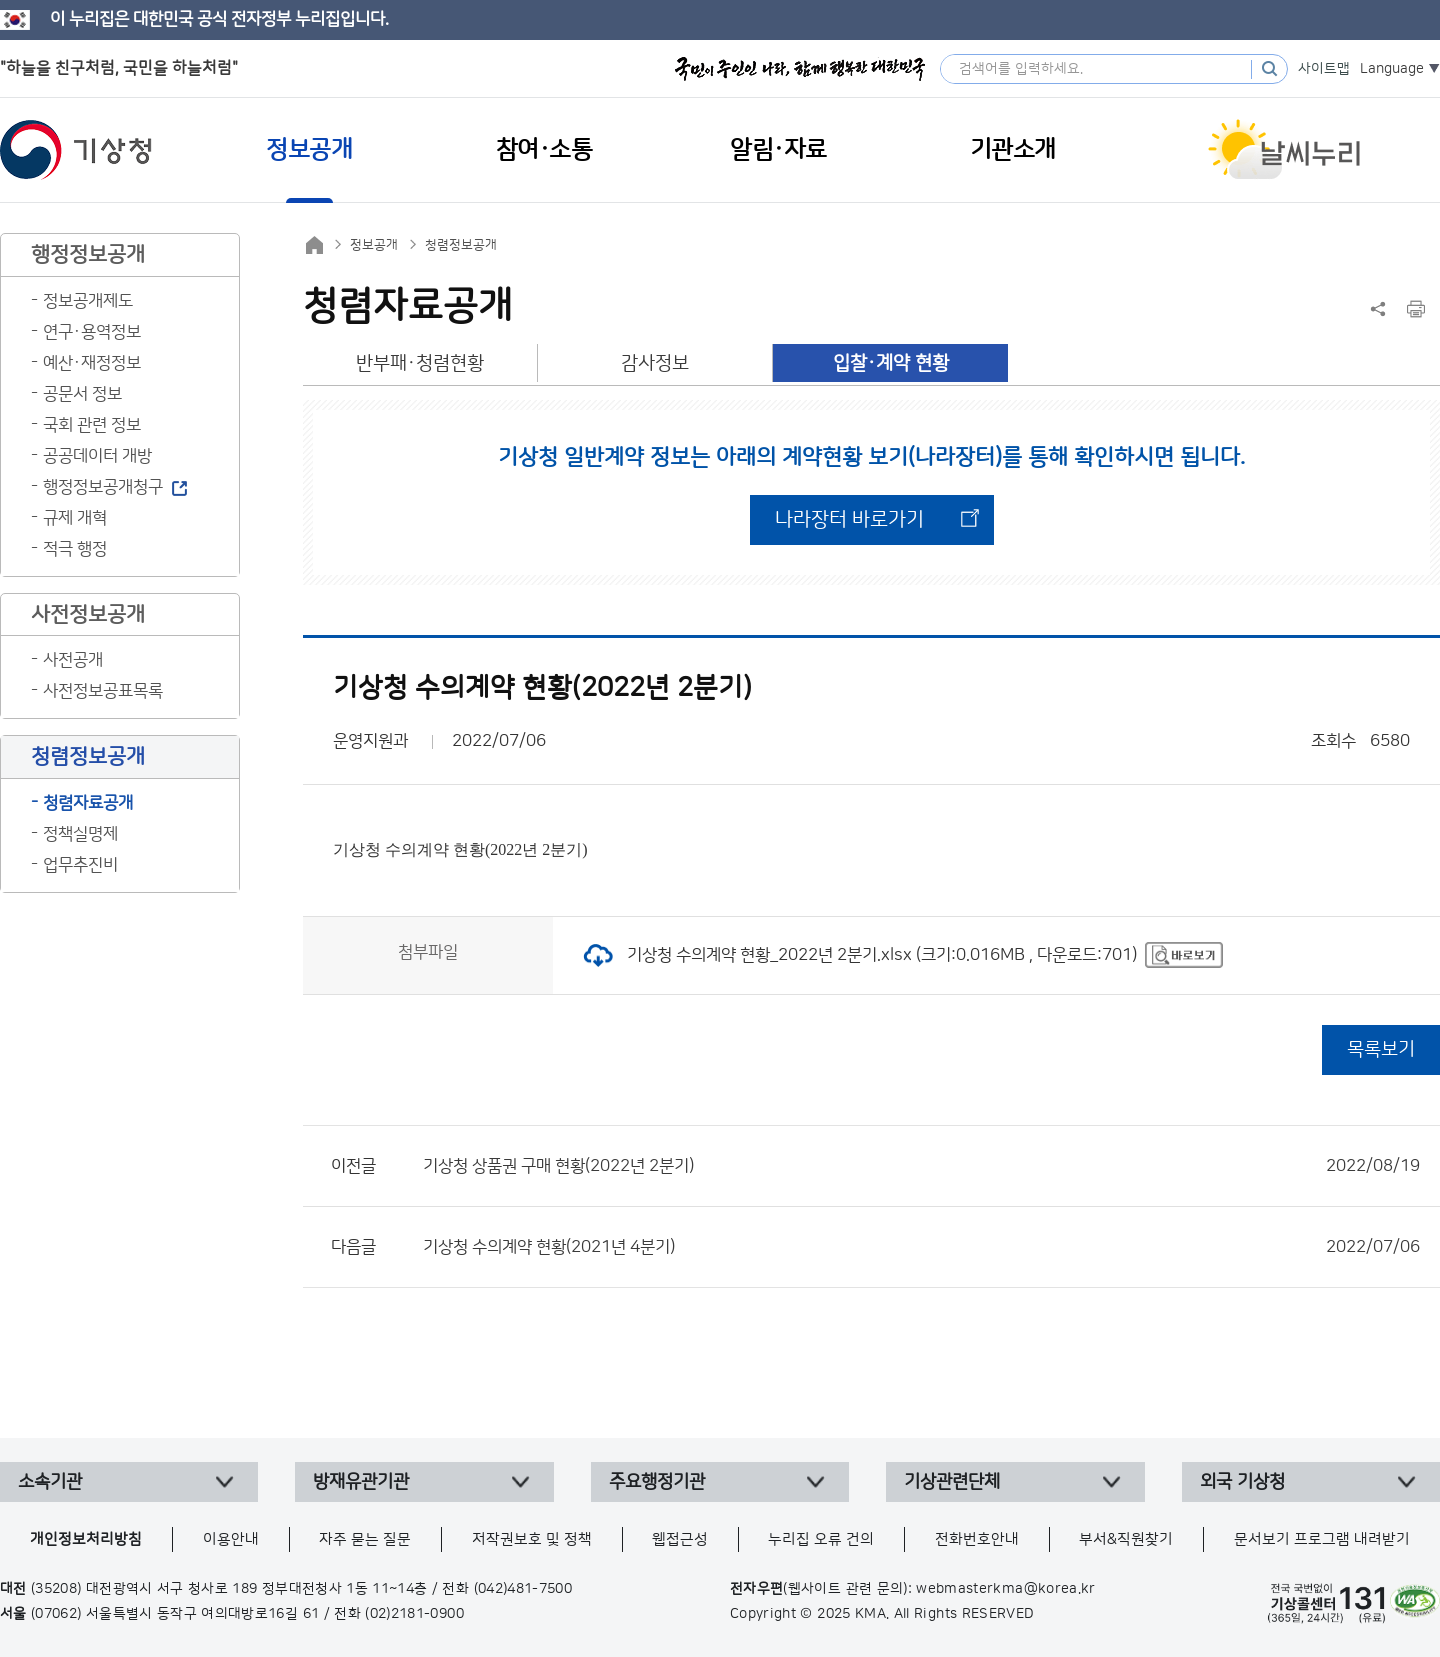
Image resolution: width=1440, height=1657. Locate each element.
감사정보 (655, 363)
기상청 (76, 150)
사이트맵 (1324, 69)
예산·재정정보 (92, 363)
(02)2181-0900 (414, 1614)
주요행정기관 (657, 1482)
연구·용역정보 (92, 332)
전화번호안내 (977, 1539)
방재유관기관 (361, 1482)
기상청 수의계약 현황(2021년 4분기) (921, 1247)
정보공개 (374, 245)
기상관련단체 (952, 1482)
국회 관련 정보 (92, 425)
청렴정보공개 (461, 245)
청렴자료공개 (88, 803)
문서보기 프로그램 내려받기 (1322, 1539)
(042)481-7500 (523, 1589)
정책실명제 (80, 834)
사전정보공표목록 (103, 691)
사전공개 (73, 660)
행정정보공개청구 (103, 487)
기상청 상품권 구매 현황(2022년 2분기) (921, 1166)
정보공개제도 (88, 301)
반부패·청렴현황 (420, 363)
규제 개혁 (75, 518)
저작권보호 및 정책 (532, 1539)
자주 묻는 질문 (365, 1539)
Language (1392, 69)
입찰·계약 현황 (891, 363)
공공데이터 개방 (97, 456)
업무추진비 (80, 865)
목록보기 (1381, 1049)
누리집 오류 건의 (821, 1539)
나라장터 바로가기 (849, 520)
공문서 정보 (82, 394)
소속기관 (50, 1482)
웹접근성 (680, 1539)
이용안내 (231, 1539)
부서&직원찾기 (1126, 1539)
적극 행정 (75, 549)
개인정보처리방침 (86, 1539)
